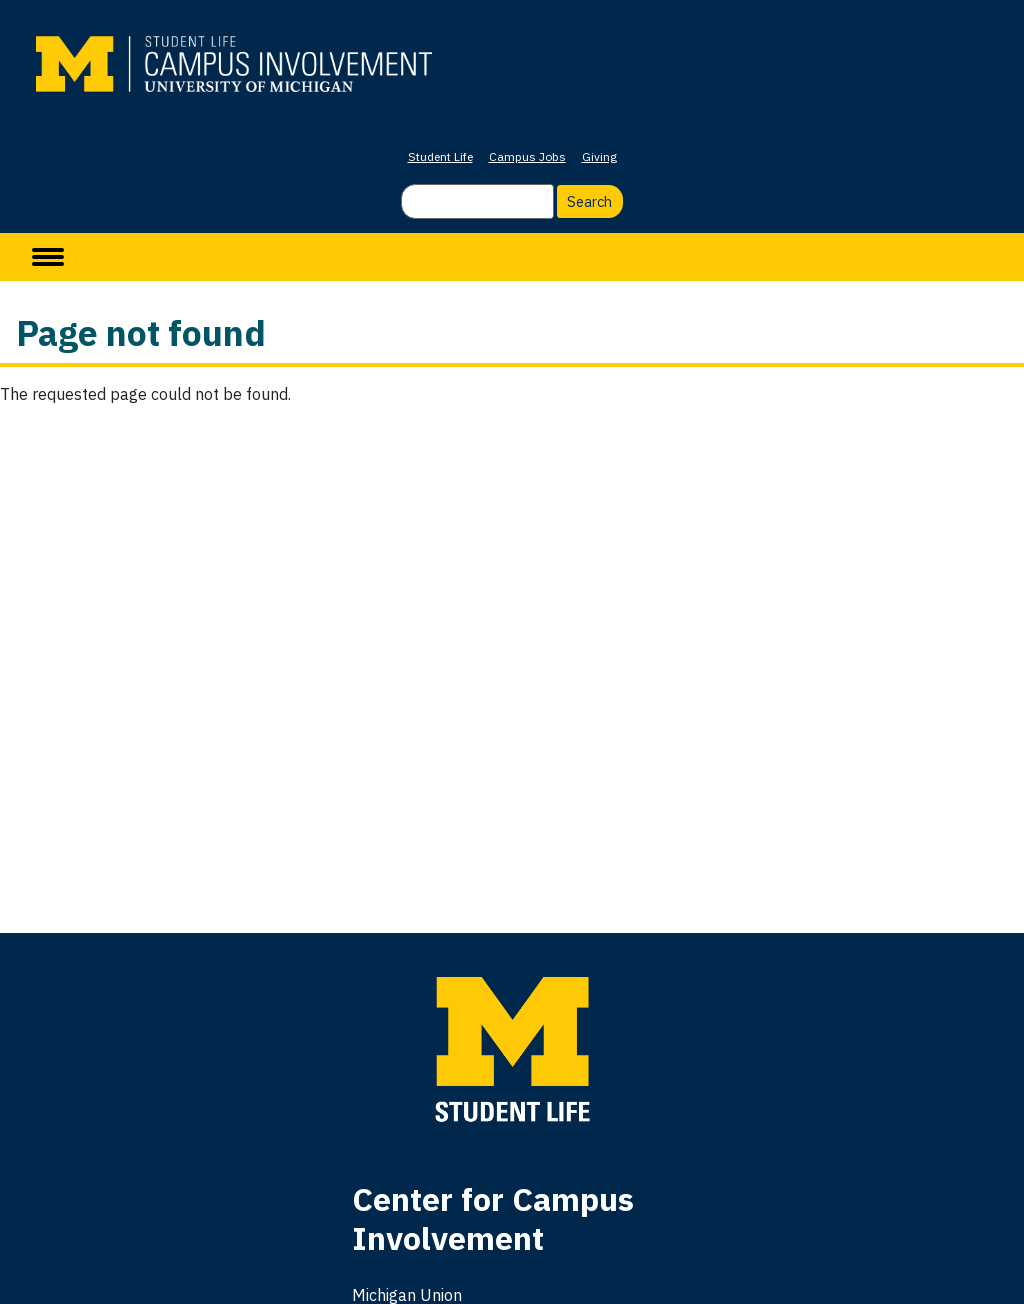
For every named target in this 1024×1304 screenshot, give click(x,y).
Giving (599, 156)
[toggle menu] (48, 257)
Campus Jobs (527, 156)
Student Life (440, 156)
